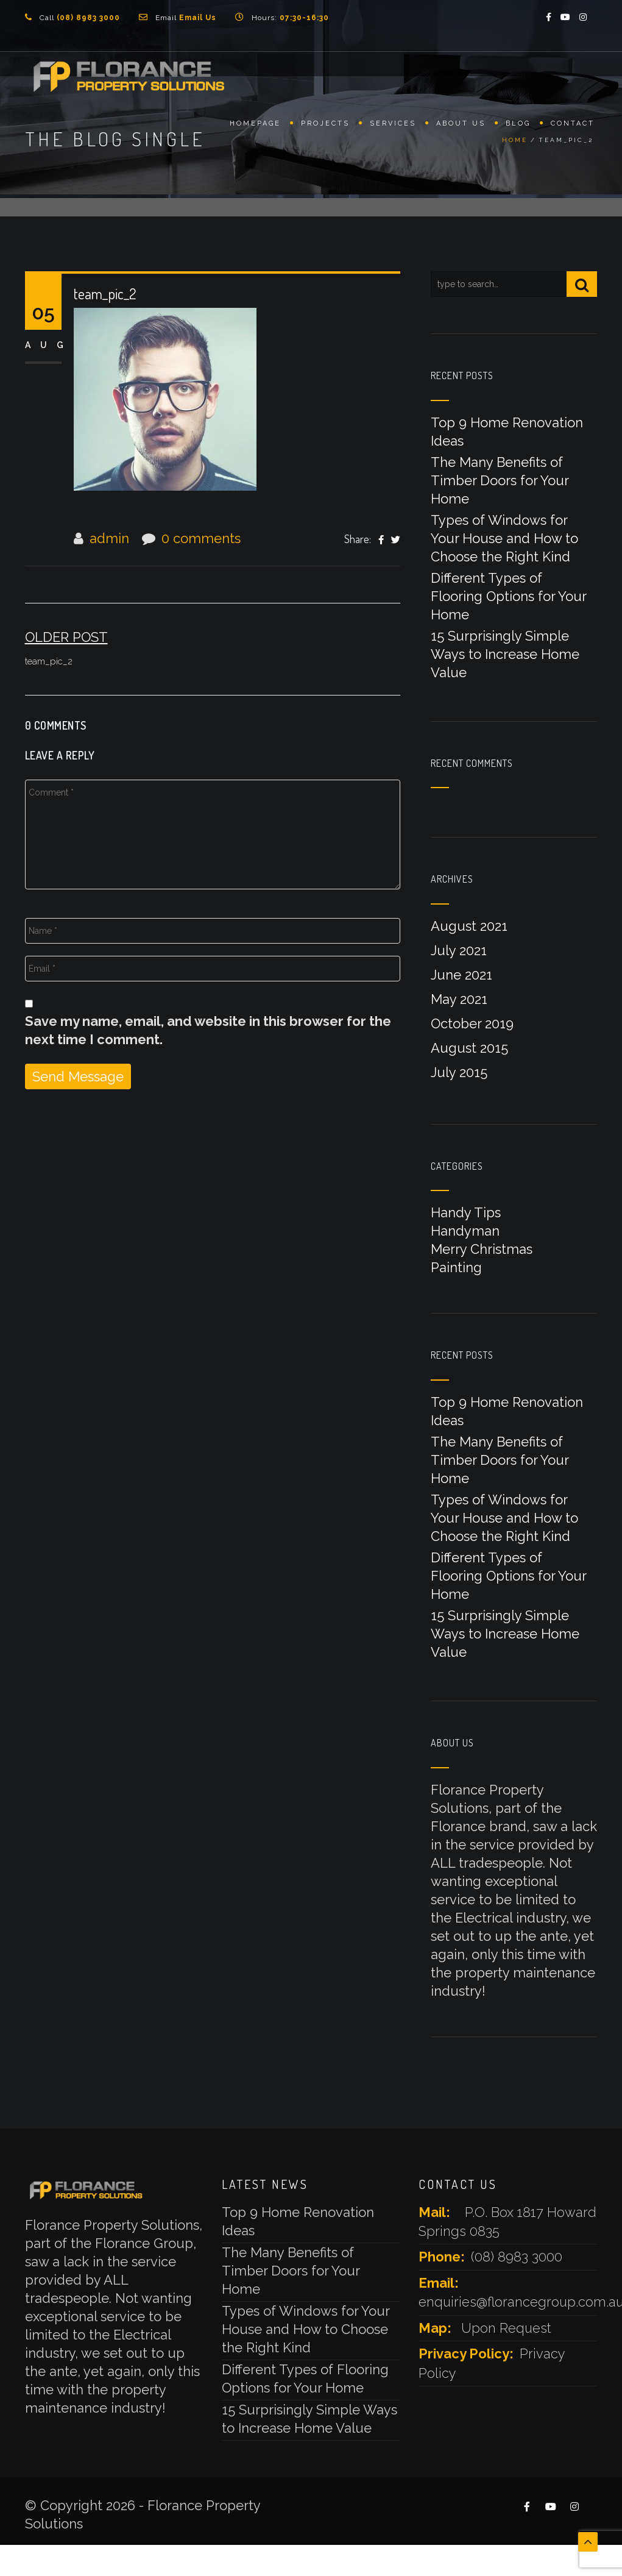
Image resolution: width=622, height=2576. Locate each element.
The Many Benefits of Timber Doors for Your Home (499, 480)
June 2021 (461, 975)
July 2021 (459, 950)
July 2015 (459, 1072)
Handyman (465, 1231)
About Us (461, 126)
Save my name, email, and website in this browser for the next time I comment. (208, 1030)
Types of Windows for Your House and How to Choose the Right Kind (504, 538)
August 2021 (469, 926)
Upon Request (506, 2328)
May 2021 (459, 999)
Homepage (255, 126)
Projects (325, 126)
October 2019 (472, 1023)
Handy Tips (466, 1212)
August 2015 (469, 1048)
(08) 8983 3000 (516, 2257)
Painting (456, 1267)
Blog (518, 126)
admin (109, 538)
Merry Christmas (481, 1249)
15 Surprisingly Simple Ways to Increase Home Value (505, 654)
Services (393, 126)
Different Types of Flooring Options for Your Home (508, 596)
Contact (573, 126)
